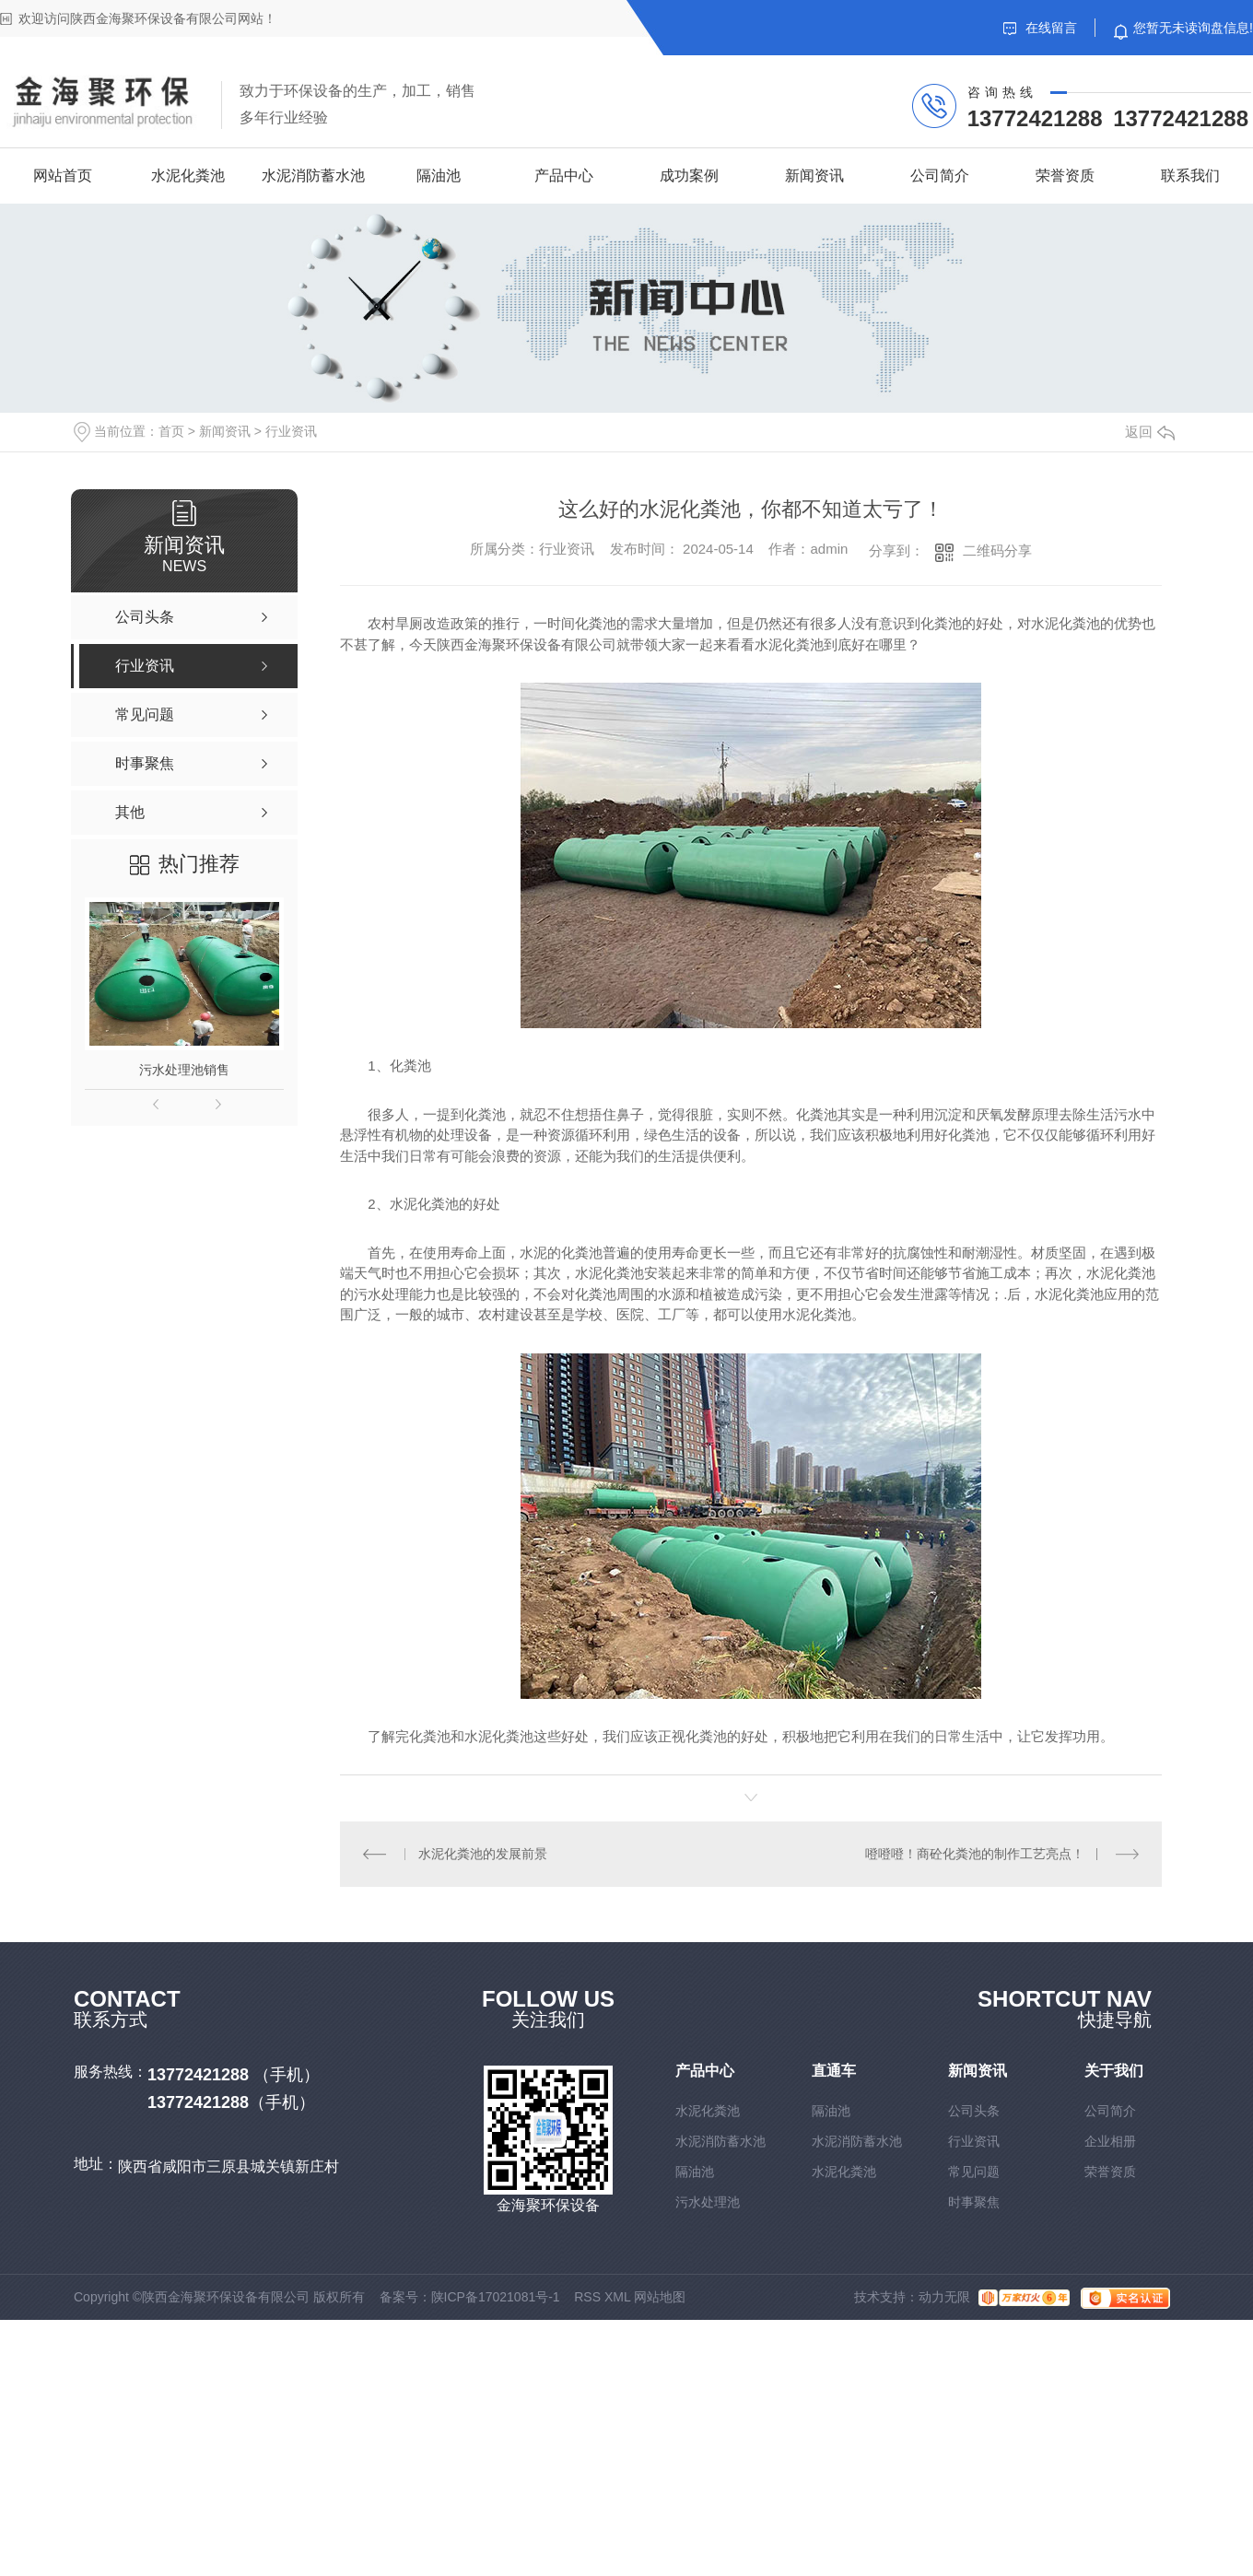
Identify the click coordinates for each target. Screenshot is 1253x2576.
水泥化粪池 (188, 175)
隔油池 (438, 175)
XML (617, 2296)
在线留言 (1040, 27)
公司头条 (974, 2110)
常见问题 (974, 2171)
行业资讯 (291, 431)
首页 (171, 431)
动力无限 (944, 2296)
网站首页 (62, 175)
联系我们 (1190, 175)
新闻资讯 (814, 175)
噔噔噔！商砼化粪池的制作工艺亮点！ (974, 1853)
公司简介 (939, 175)
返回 (1150, 431)
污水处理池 (707, 2202)
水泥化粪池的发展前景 (482, 1853)
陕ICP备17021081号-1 (495, 2296)
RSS (587, 2296)
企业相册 (1110, 2141)
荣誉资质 (1065, 175)
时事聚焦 (974, 2202)
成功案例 (689, 175)
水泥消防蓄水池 (313, 175)
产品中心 (563, 175)
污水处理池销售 (184, 1069)
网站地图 (659, 2296)
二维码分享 (997, 550)
